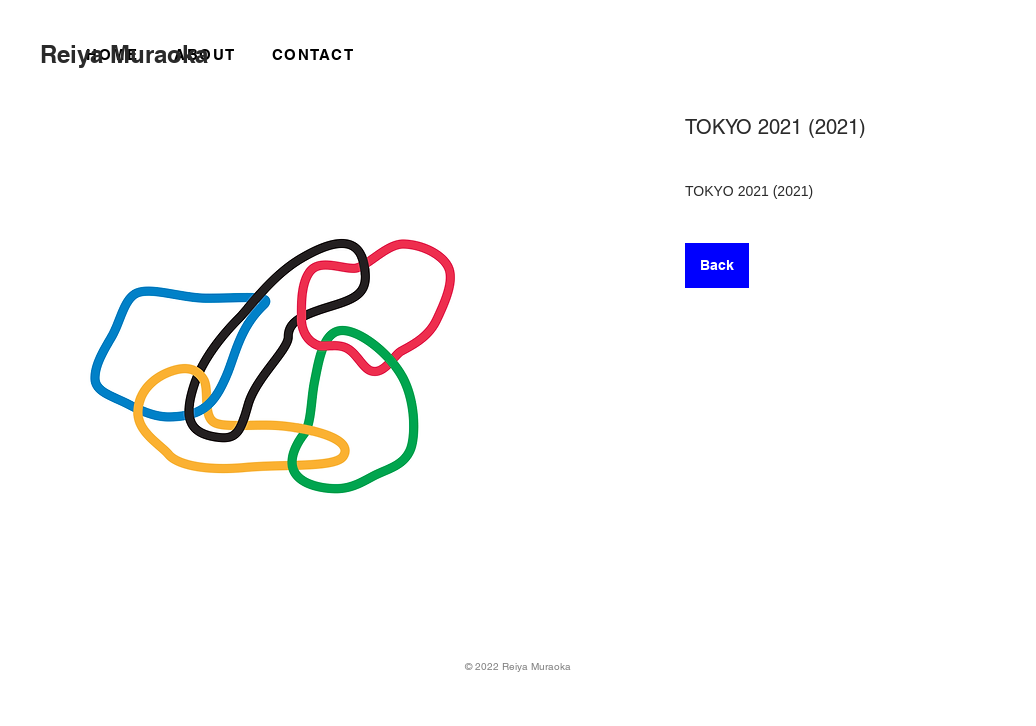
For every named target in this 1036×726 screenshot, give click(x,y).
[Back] (717, 265)
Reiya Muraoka (124, 54)
